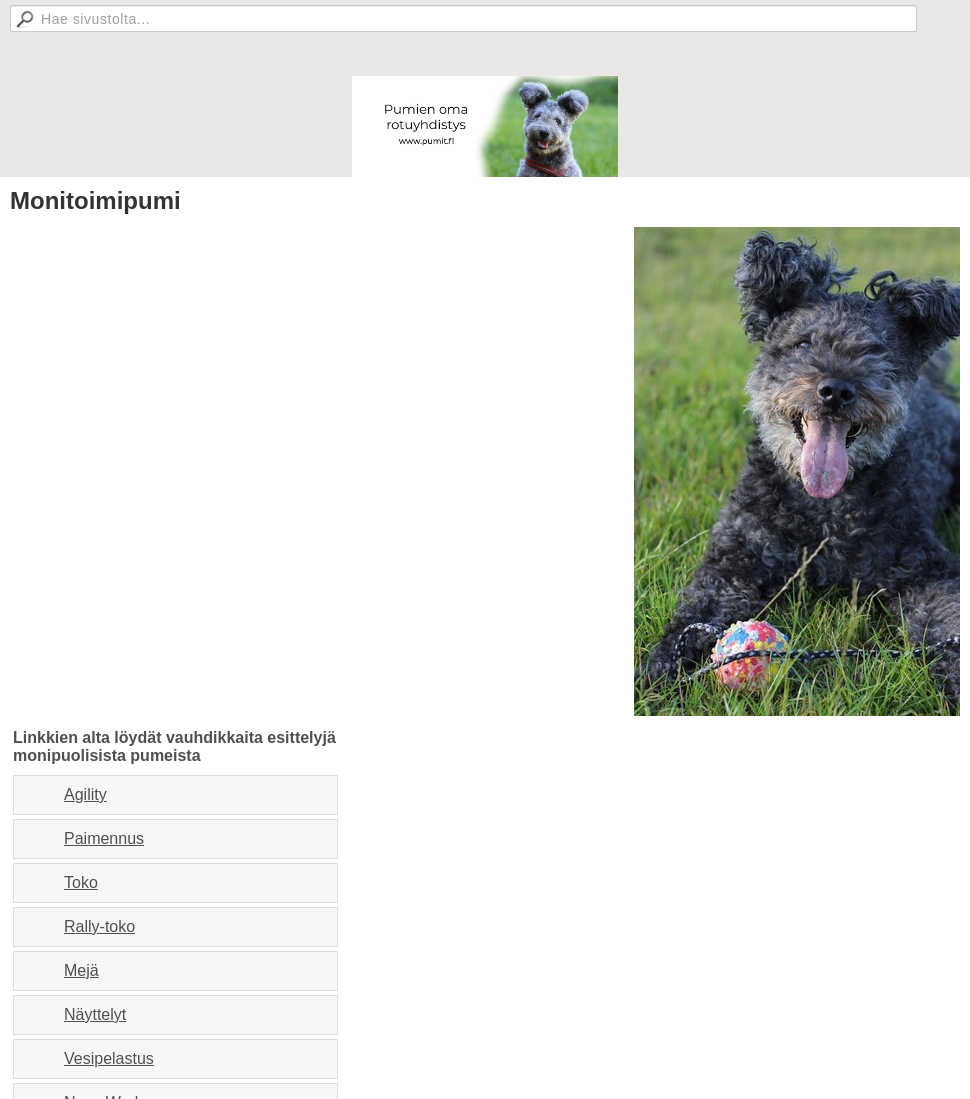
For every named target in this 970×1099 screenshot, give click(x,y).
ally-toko (106, 926)
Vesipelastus (109, 1058)
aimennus (109, 838)
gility (91, 794)
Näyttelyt (95, 1014)
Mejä (81, 970)
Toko (81, 882)
